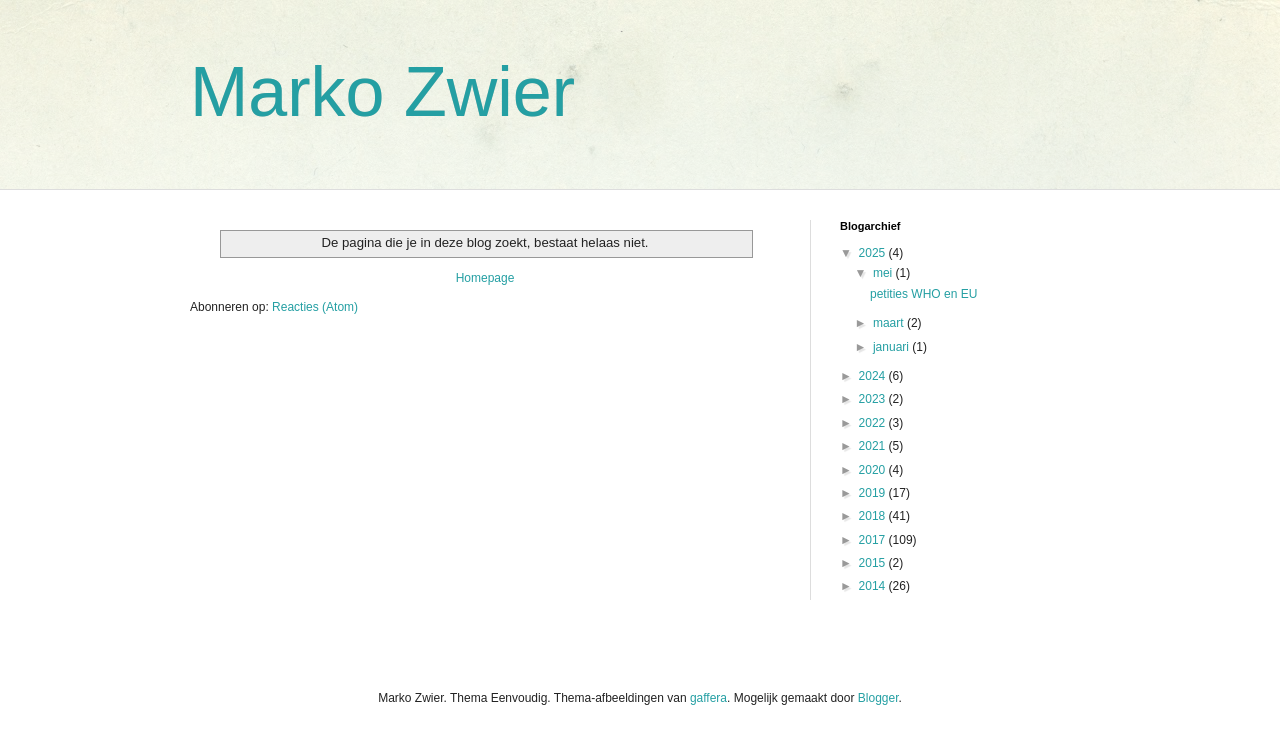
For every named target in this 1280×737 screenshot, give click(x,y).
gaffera (708, 698)
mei (884, 273)
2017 (874, 540)
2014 (874, 586)
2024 (874, 376)
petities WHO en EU (923, 294)
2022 (874, 423)
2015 (874, 563)
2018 (874, 516)
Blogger (878, 698)
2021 (874, 446)
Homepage (485, 278)
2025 (874, 253)
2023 (874, 399)
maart (890, 323)
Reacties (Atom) (315, 307)
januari (892, 347)
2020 (874, 470)
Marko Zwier (382, 92)
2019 (874, 493)
